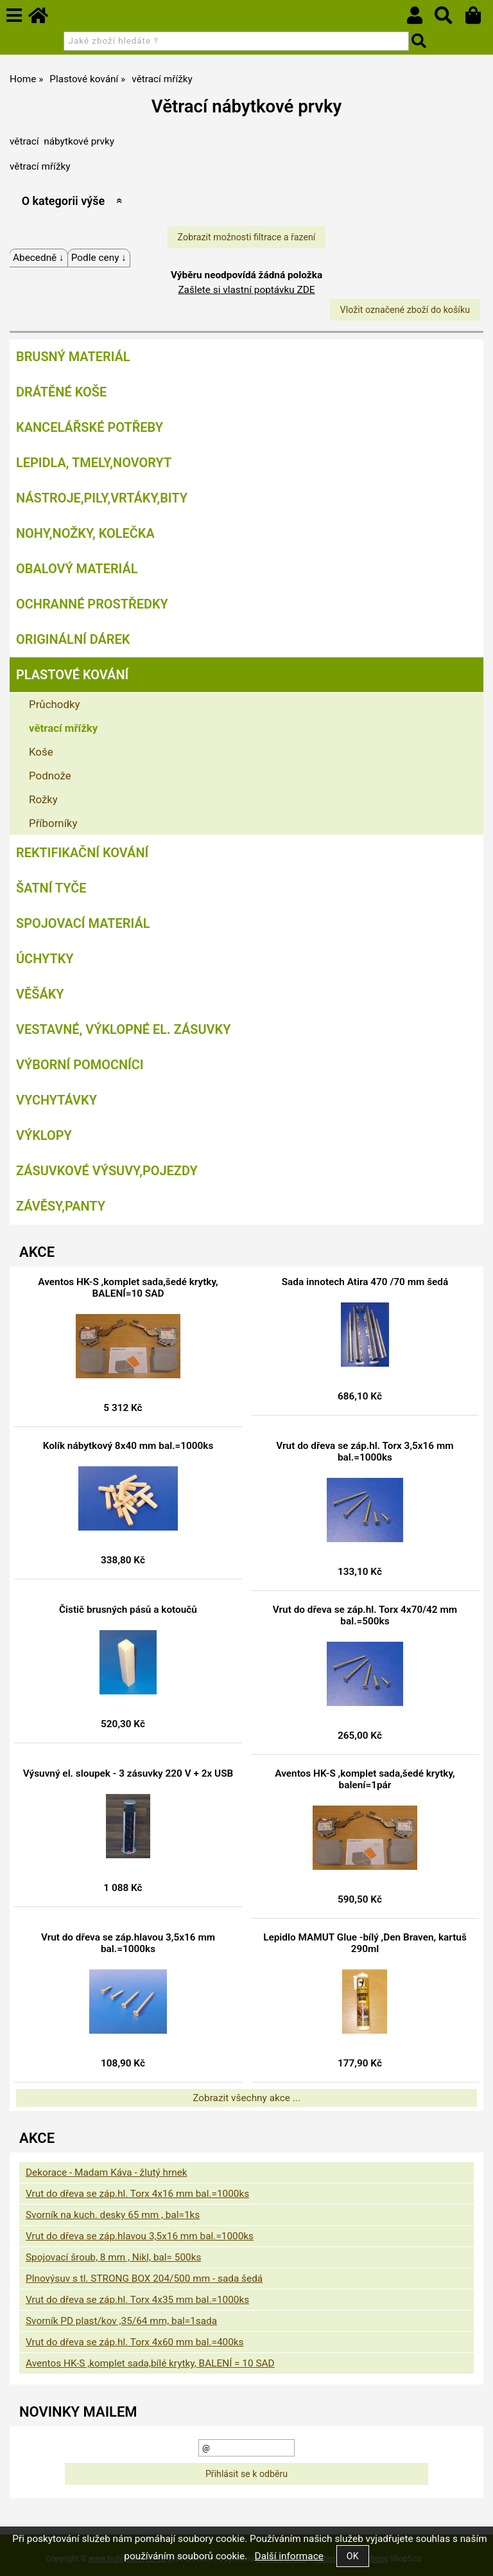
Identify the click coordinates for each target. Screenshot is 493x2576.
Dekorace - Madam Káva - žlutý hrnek (106, 2172)
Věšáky (40, 994)
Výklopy (44, 1135)
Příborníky (53, 823)
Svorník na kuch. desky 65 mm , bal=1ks (113, 2215)
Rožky (43, 799)
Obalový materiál (77, 568)
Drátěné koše (61, 392)
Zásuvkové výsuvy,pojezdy (107, 1170)
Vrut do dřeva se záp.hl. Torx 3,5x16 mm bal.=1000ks (364, 1451)
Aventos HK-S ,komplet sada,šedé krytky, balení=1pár (364, 1779)
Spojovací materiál (83, 923)
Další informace (289, 2556)
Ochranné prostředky (92, 604)
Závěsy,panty (60, 1206)
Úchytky (45, 958)
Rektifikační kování (82, 852)
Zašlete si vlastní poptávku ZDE (246, 290)
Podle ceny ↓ (98, 257)
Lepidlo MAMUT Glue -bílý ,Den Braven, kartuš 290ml (365, 1943)
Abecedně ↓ (38, 257)
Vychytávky (56, 1100)
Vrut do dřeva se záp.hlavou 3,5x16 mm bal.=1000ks (128, 1943)
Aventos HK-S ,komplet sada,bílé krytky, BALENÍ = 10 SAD (150, 2363)
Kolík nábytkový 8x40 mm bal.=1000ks (128, 1446)
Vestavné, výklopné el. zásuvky (123, 1029)
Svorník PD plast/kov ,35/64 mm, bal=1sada (121, 2321)
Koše (41, 751)
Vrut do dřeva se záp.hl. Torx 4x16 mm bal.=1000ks (137, 2193)
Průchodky (54, 704)
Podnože (50, 775)
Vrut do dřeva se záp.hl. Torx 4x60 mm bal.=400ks (135, 2342)
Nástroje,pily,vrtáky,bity (101, 498)
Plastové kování (72, 674)
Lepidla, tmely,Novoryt (93, 462)
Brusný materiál (73, 356)
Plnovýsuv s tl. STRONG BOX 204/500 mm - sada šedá (144, 2278)
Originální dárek (73, 639)
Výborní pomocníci (80, 1064)
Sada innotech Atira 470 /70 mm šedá (365, 1282)
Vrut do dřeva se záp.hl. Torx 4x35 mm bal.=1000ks (137, 2299)
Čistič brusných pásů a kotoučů (128, 1609)
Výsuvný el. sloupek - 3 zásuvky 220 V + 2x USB (128, 1773)
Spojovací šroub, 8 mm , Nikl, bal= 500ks (113, 2257)
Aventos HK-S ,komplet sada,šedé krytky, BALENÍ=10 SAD (128, 1287)
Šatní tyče (51, 888)
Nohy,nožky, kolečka (85, 533)
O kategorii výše (63, 201)
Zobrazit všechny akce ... (246, 2098)
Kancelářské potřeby (89, 427)
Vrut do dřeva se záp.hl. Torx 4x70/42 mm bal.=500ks (365, 1615)
